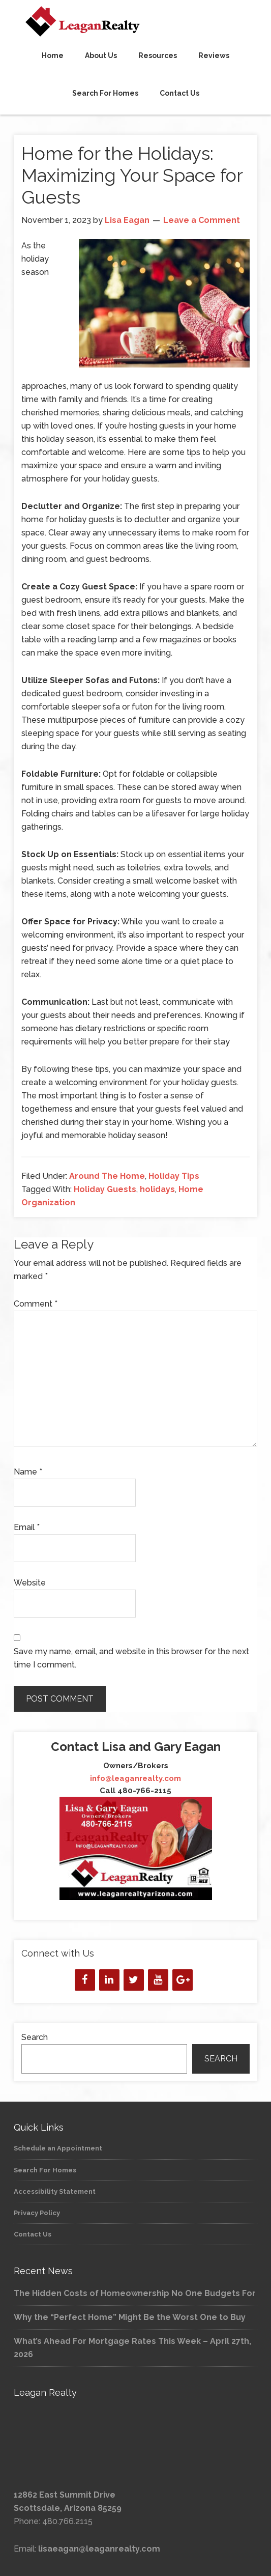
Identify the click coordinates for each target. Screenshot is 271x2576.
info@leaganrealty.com (135, 1778)
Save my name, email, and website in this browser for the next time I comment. (131, 1658)
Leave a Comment (201, 220)
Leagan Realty (135, 21)
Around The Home (107, 1176)
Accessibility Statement (55, 2191)
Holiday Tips (173, 1176)
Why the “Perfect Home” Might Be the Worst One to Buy (130, 2317)
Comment (35, 1304)
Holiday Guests (105, 1189)
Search (34, 2037)
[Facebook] (85, 1980)
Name (28, 1472)
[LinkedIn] (109, 1980)
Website (30, 1583)
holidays (157, 1189)
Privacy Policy (37, 2213)
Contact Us (32, 2234)
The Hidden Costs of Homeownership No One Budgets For (135, 2293)
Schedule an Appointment (58, 2148)
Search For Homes (45, 2170)
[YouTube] (158, 1980)
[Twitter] (134, 1980)
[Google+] (182, 1980)
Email (27, 1527)
